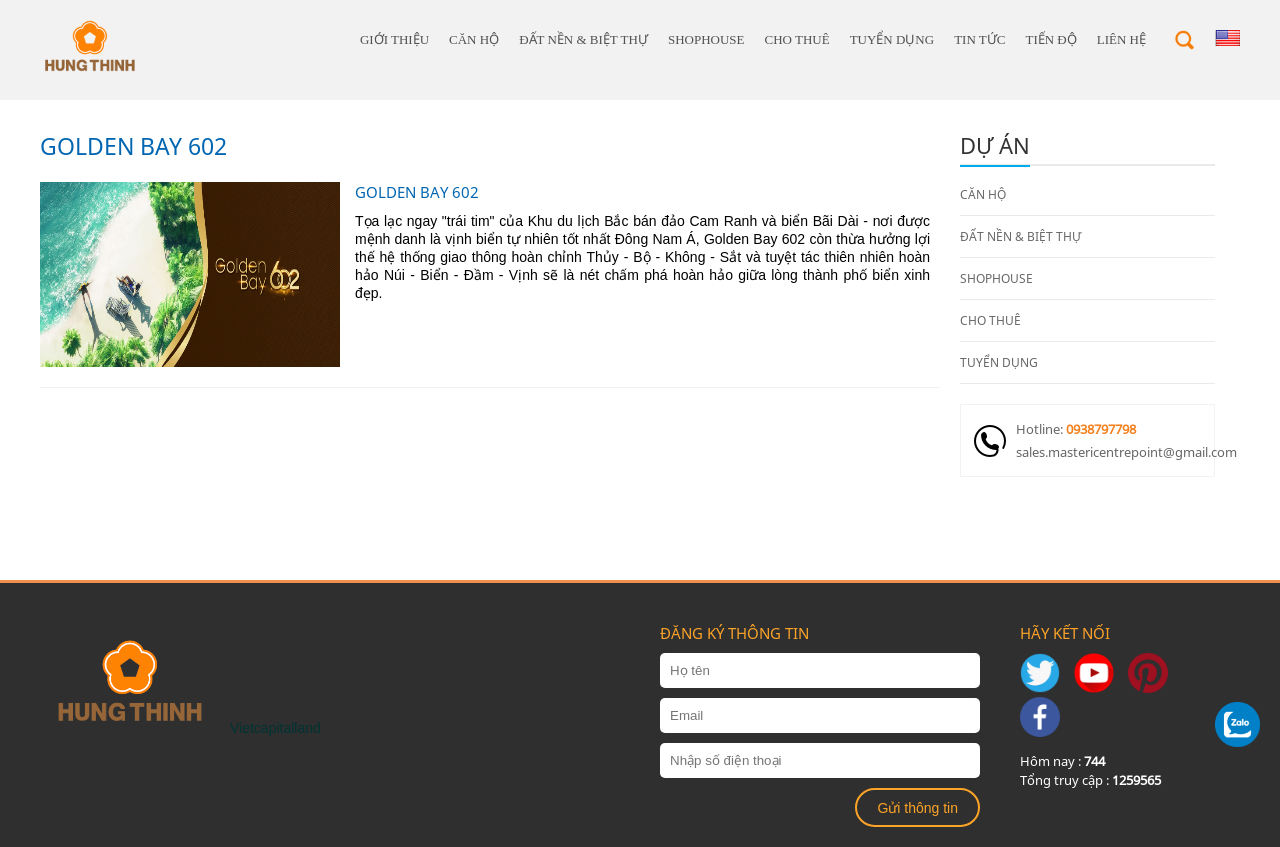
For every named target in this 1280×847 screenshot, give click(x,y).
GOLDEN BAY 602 (133, 146)
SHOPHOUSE (706, 39)
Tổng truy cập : (1090, 780)
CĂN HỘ (474, 39)
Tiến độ (1050, 39)
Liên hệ (1121, 39)
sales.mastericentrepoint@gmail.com (1115, 452)
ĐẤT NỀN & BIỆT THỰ (583, 39)
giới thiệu (394, 39)
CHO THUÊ (797, 39)
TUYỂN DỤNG (892, 39)
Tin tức (979, 39)
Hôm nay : (1062, 761)
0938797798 (1101, 429)
